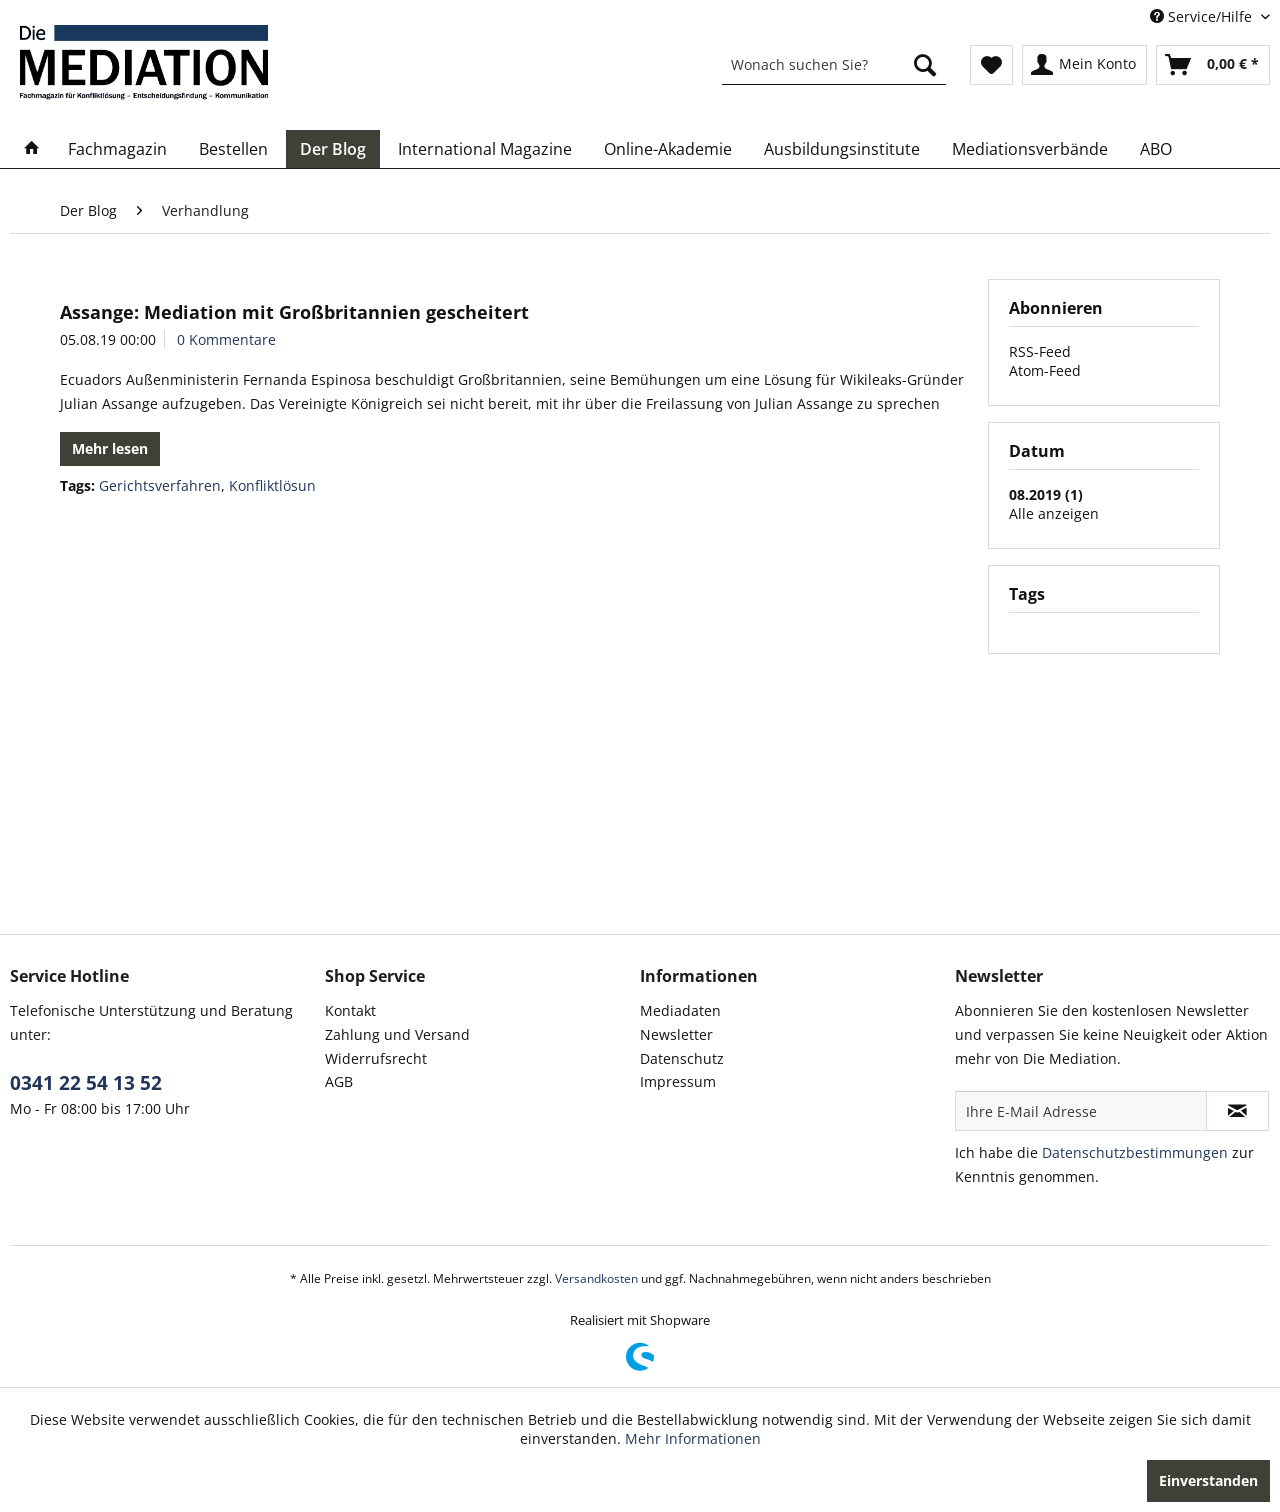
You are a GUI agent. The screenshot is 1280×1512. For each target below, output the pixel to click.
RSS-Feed (1040, 351)
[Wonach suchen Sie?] (834, 65)
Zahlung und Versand (397, 1034)
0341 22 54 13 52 (86, 1083)
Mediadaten (680, 1010)
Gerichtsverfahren (160, 485)
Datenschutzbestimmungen (1135, 1152)
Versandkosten (596, 1278)
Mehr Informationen (693, 1438)
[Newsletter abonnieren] (1237, 1111)
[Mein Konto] (1084, 65)
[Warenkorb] (1213, 65)
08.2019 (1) (1046, 494)
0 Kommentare (226, 339)
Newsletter (676, 1034)
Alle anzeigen (1054, 513)
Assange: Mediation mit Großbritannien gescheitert (294, 312)
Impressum (678, 1081)
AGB (339, 1081)
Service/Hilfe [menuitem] (1203, 16)
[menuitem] (834, 65)
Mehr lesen (110, 448)
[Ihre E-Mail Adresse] (1081, 1111)
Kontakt (350, 1010)
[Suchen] (925, 65)
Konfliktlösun (272, 485)
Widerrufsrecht (376, 1058)
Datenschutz (682, 1058)
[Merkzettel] (991, 65)
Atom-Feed (1045, 370)
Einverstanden (1208, 1480)
